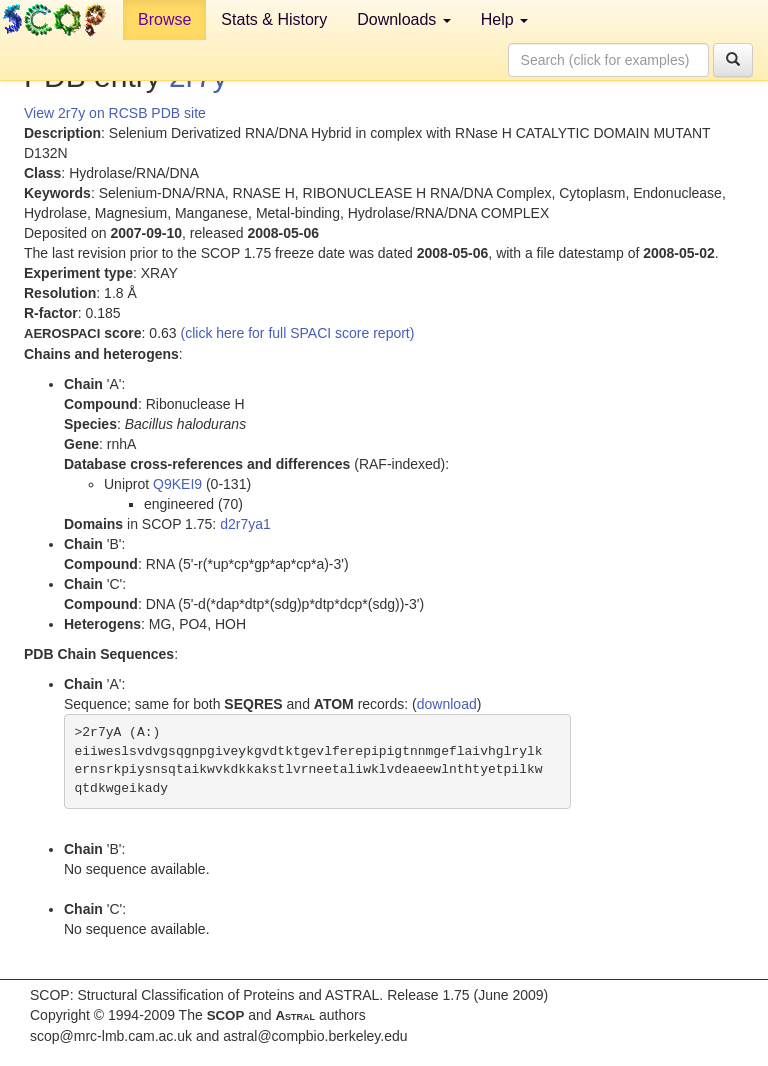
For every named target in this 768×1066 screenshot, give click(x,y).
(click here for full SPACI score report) (298, 333)
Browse (164, 19)
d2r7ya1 (245, 524)
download (447, 704)
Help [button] (504, 19)
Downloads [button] (404, 19)
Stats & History (274, 19)
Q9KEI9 (177, 484)
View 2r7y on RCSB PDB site (115, 113)
